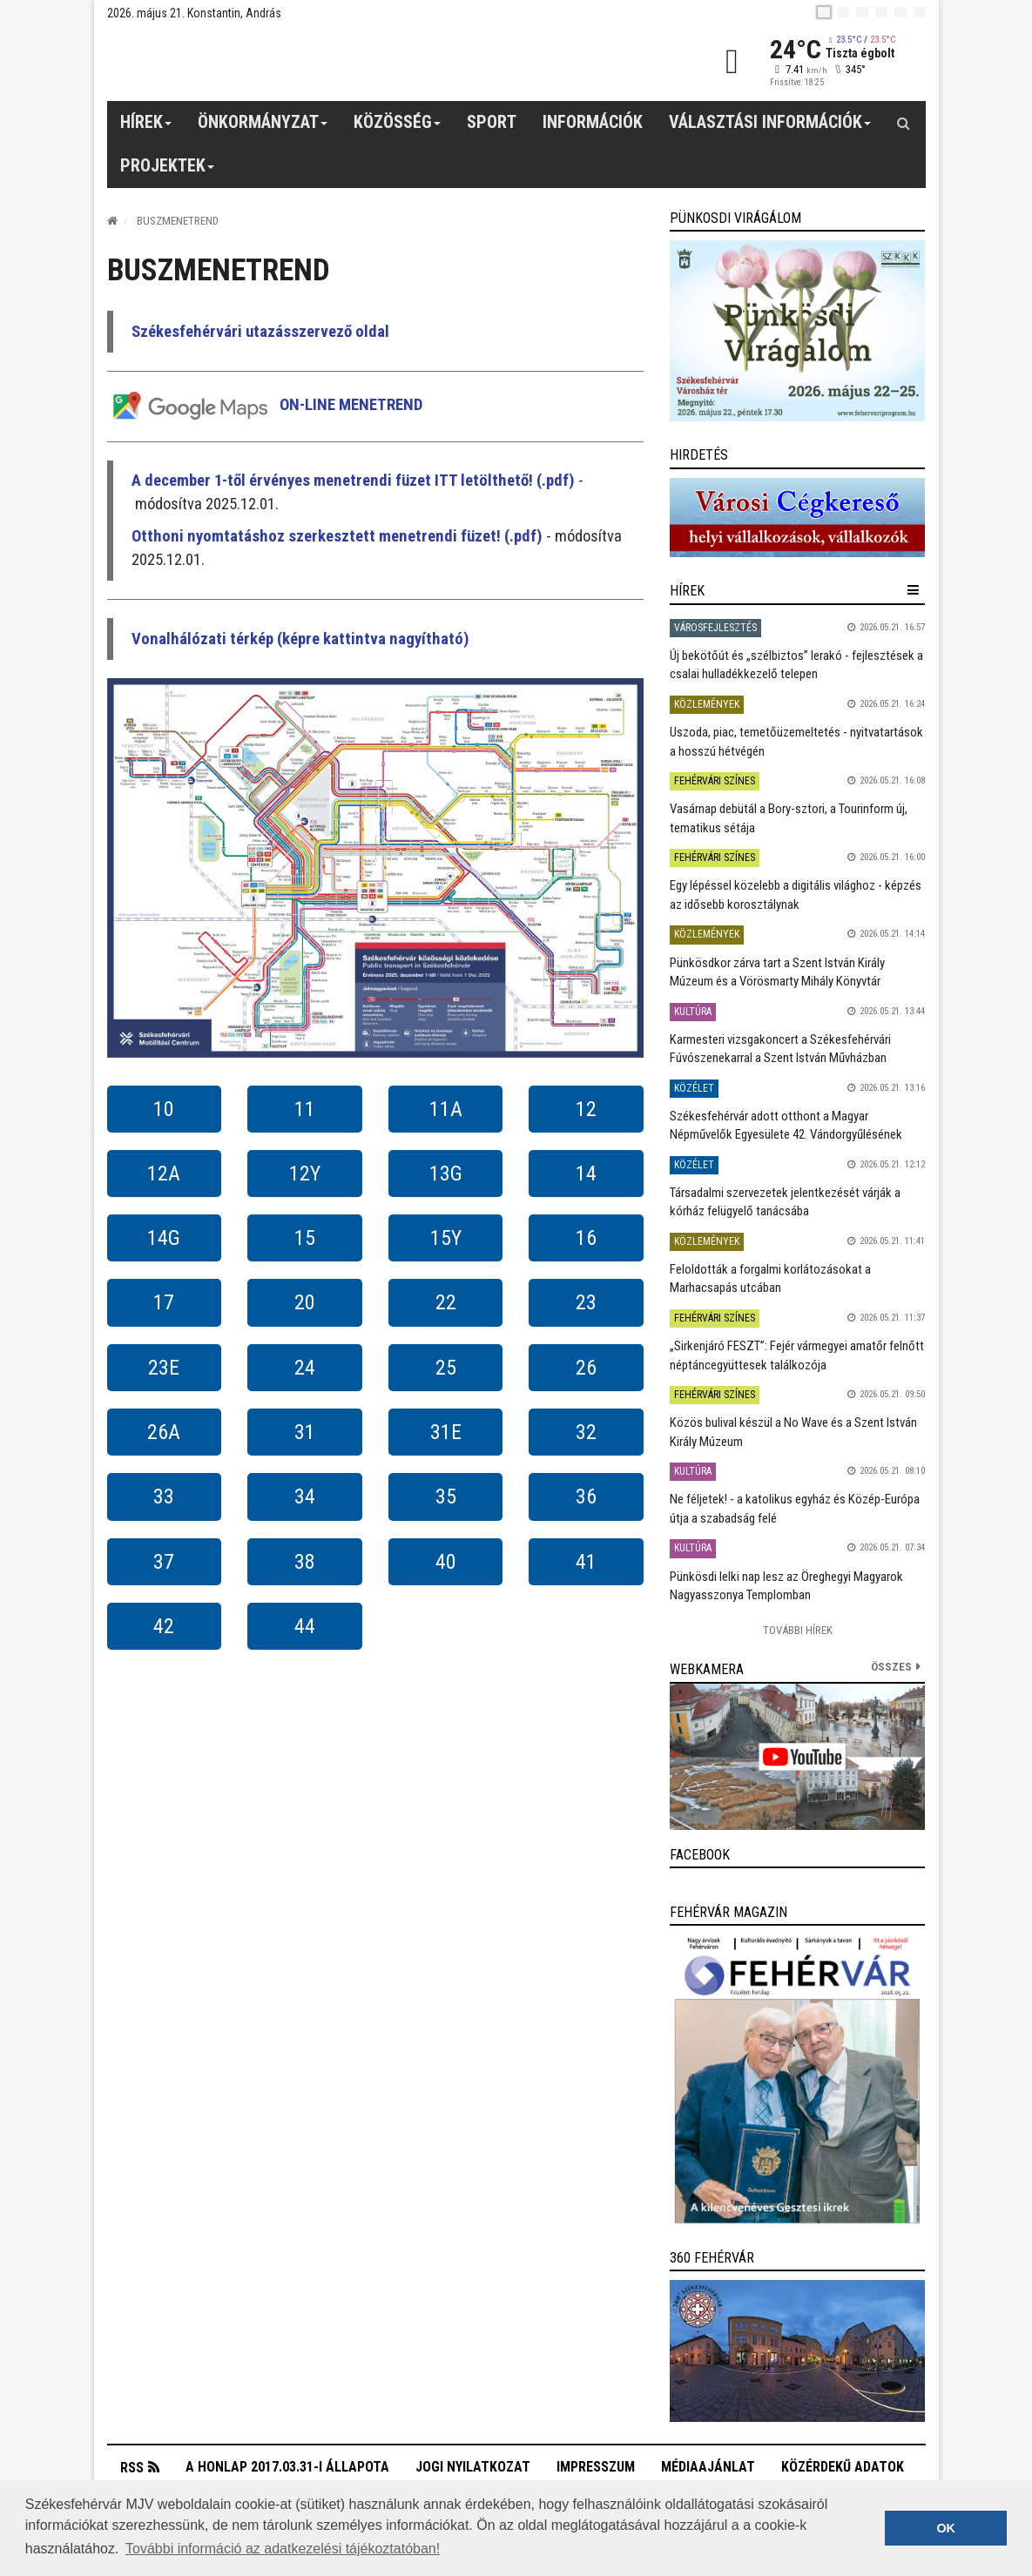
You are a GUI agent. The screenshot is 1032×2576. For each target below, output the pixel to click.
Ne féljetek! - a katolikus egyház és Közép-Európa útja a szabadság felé (795, 1508)
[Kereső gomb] (904, 123)
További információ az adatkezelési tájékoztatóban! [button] (282, 2548)
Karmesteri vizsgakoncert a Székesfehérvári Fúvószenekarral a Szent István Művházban (780, 1049)
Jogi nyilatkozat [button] (472, 2466)
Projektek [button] (167, 171)
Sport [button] (491, 121)
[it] (900, 12)
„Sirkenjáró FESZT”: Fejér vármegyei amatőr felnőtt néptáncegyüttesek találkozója (797, 1355)
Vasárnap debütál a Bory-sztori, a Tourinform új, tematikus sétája (788, 818)
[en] (843, 12)
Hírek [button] (146, 128)
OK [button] (945, 2528)
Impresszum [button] (595, 2466)
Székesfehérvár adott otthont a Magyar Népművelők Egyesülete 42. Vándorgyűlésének (786, 1125)
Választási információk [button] (770, 128)
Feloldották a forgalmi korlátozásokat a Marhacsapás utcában (770, 1278)
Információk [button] (593, 121)
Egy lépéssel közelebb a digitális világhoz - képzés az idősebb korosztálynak (795, 894)
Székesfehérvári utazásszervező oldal (260, 331)
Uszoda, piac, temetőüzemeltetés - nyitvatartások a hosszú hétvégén (796, 741)
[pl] (862, 12)
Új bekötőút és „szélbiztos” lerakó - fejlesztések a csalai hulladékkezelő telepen (796, 665)
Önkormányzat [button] (263, 128)
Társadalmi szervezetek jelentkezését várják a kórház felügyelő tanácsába (785, 1202)
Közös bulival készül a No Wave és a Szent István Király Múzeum (793, 1432)
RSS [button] (132, 2467)
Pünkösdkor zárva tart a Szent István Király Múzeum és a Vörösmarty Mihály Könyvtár (777, 972)
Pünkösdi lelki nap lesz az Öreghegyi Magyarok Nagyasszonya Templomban (786, 1586)
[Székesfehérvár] (267, 61)
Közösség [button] (398, 128)
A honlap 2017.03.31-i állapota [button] (287, 2466)
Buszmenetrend (178, 220)
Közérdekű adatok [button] (842, 2466)
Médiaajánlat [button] (708, 2466)
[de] (881, 12)
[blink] (920, 12)
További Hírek (798, 1630)
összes (891, 1666)
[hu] (824, 12)
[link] (797, 330)
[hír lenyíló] (913, 590)
